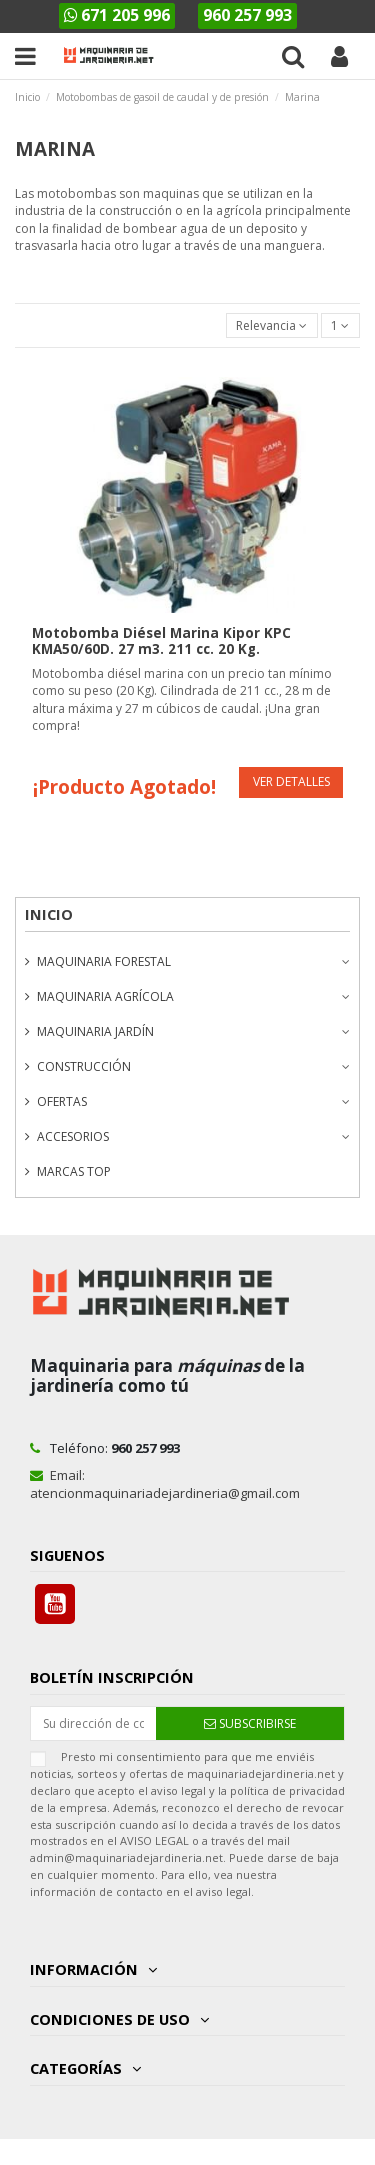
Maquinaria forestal (104, 961)
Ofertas (62, 1101)
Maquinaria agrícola (105, 996)
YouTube (55, 1604)
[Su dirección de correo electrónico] (93, 1723)
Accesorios (73, 1136)
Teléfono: (105, 1448)
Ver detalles (291, 781)
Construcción (84, 1066)
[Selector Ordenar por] (272, 325)
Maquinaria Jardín (95, 1031)
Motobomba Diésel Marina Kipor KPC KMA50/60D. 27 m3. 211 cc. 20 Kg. (161, 641)
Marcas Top (74, 1171)
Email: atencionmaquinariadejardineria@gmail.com (165, 1483)
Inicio (49, 914)
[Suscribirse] (250, 1723)
